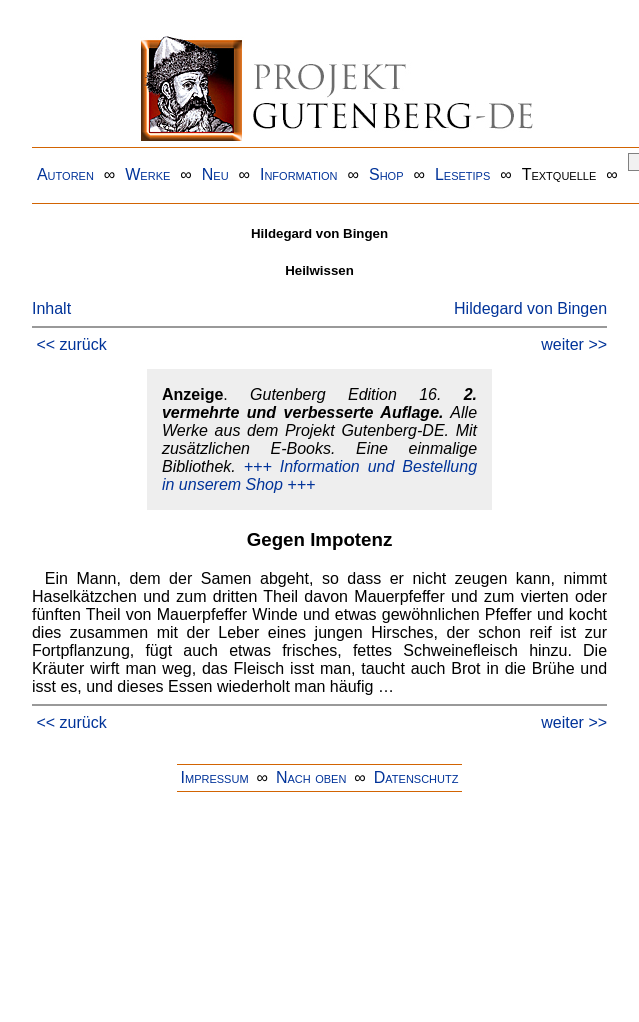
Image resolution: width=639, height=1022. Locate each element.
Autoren (65, 174)
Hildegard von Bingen (530, 308)
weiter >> (574, 344)
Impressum (215, 777)
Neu (215, 174)
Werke (147, 174)
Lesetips (462, 174)
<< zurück (71, 344)
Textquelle (559, 174)
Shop (386, 174)
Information (299, 174)
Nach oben (311, 777)
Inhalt (51, 308)
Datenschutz (416, 777)
